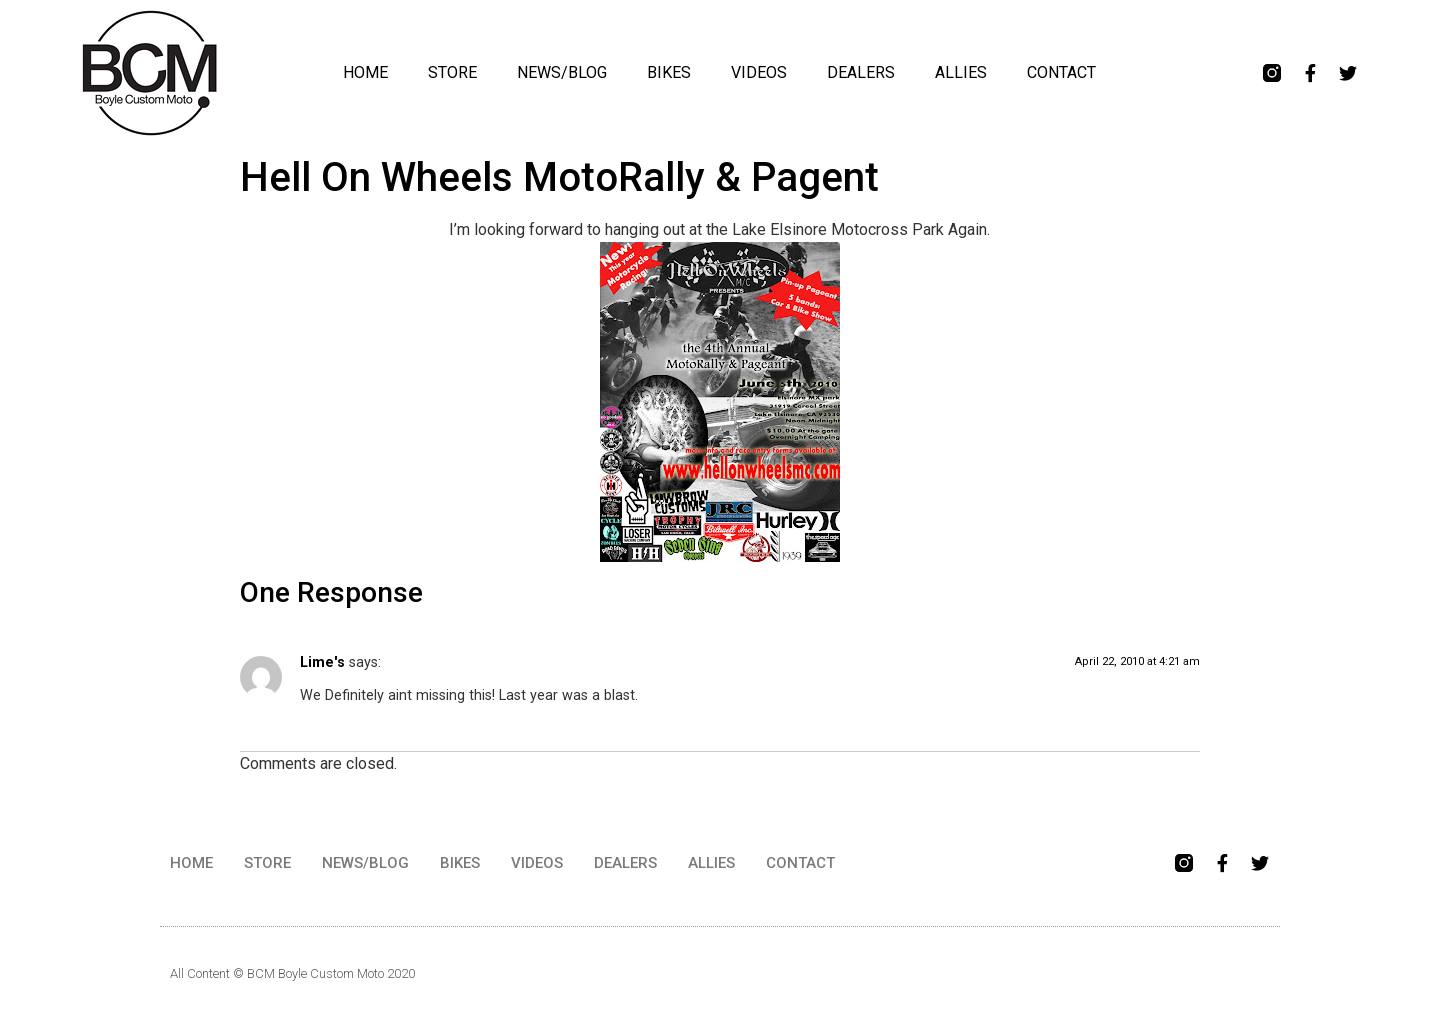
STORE (452, 72)
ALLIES (961, 72)
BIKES (669, 72)
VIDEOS (759, 72)
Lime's (322, 662)
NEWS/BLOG (562, 72)
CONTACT (1061, 72)
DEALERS (861, 72)
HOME (365, 72)
